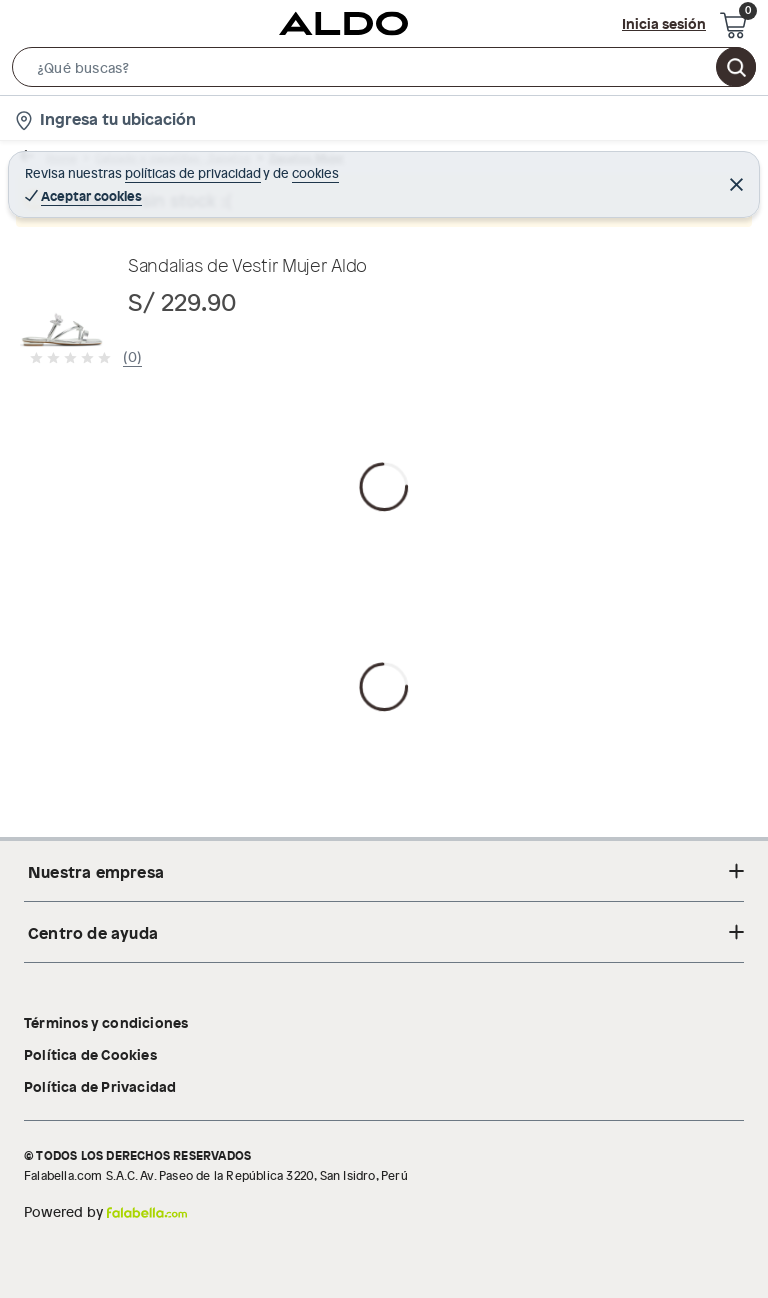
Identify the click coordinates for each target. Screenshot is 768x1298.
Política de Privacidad (100, 1086)
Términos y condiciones (106, 1022)
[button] (384, 71)
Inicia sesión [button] (664, 23)
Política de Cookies (90, 1054)
